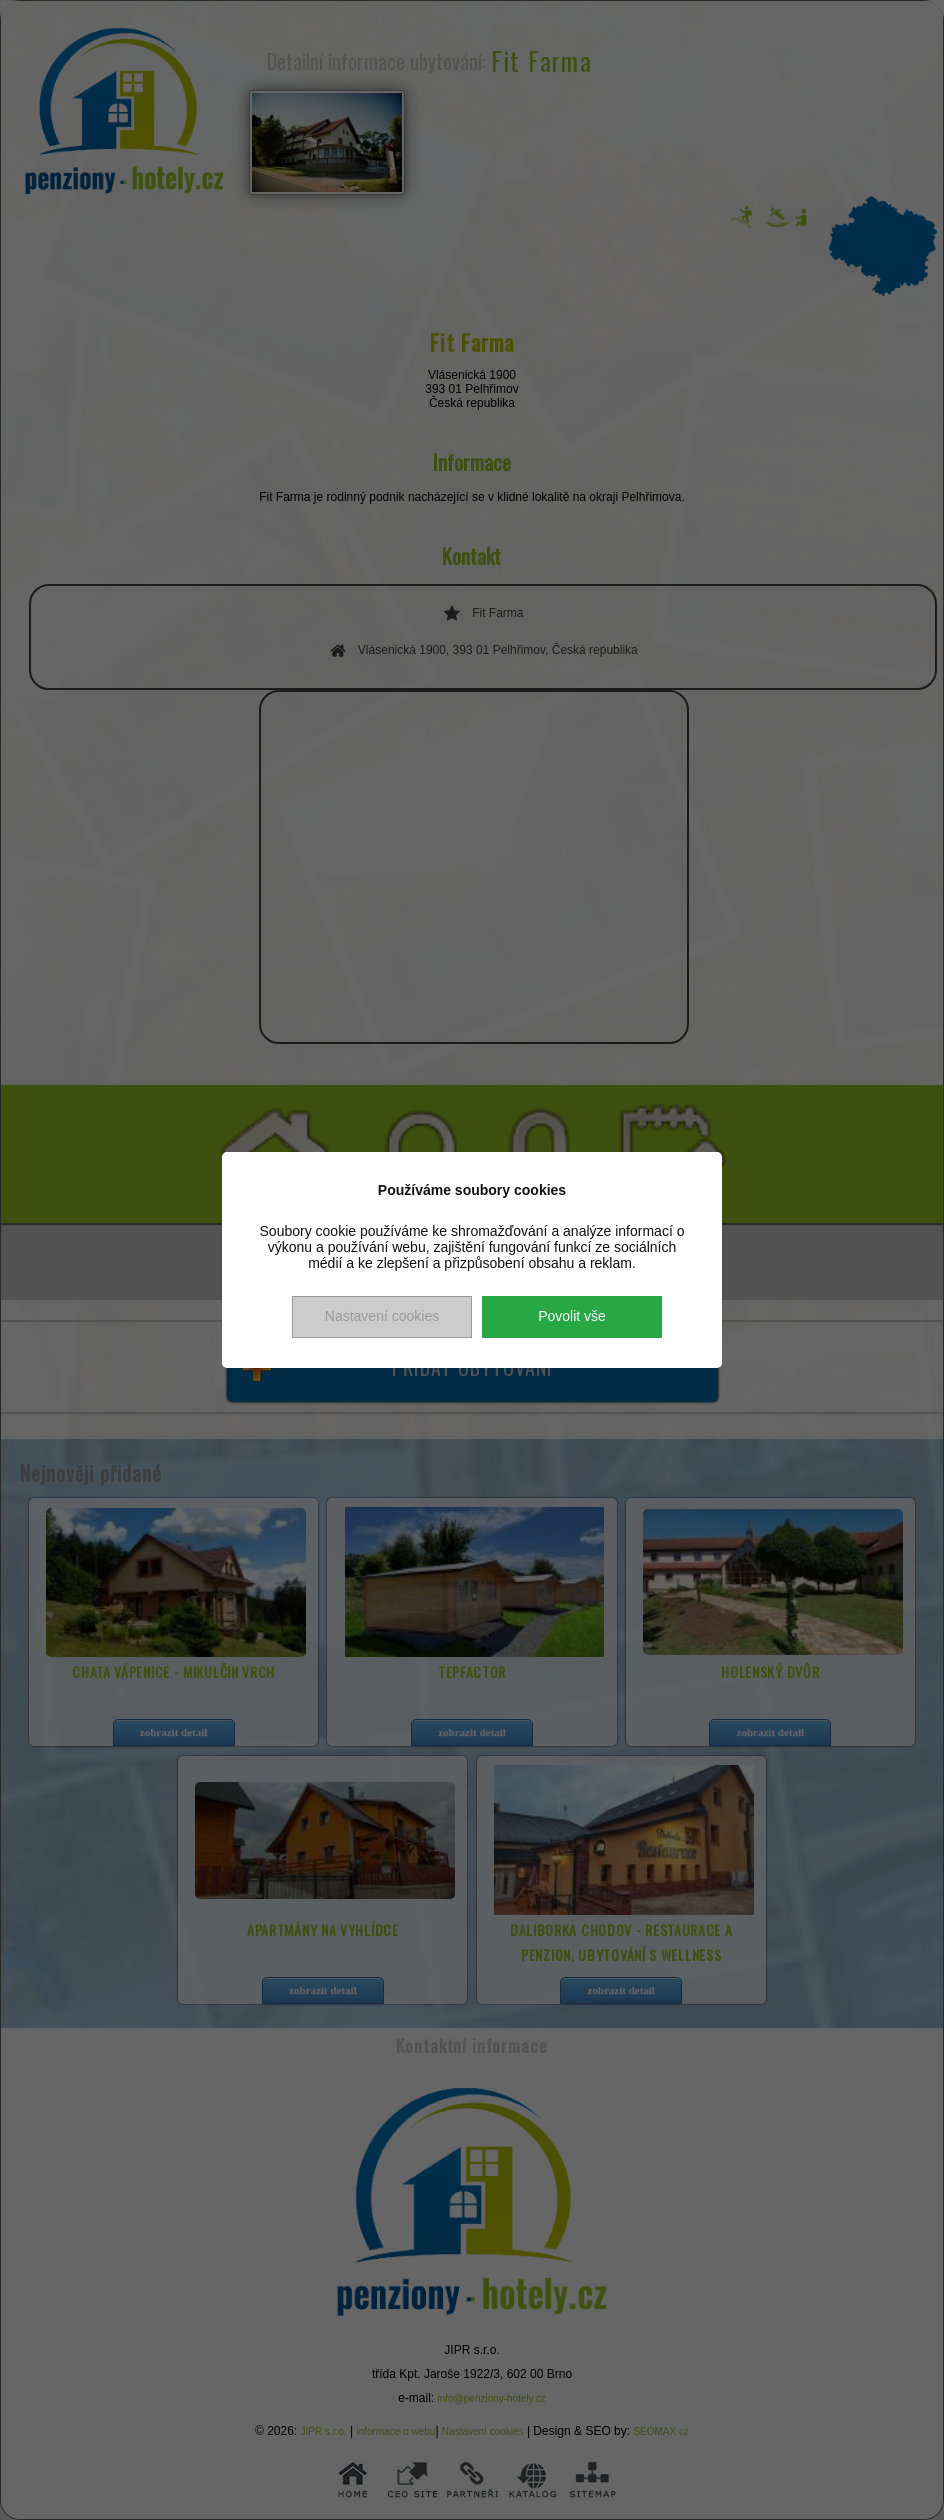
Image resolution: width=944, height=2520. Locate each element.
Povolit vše (572, 1316)
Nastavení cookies (382, 1316)
